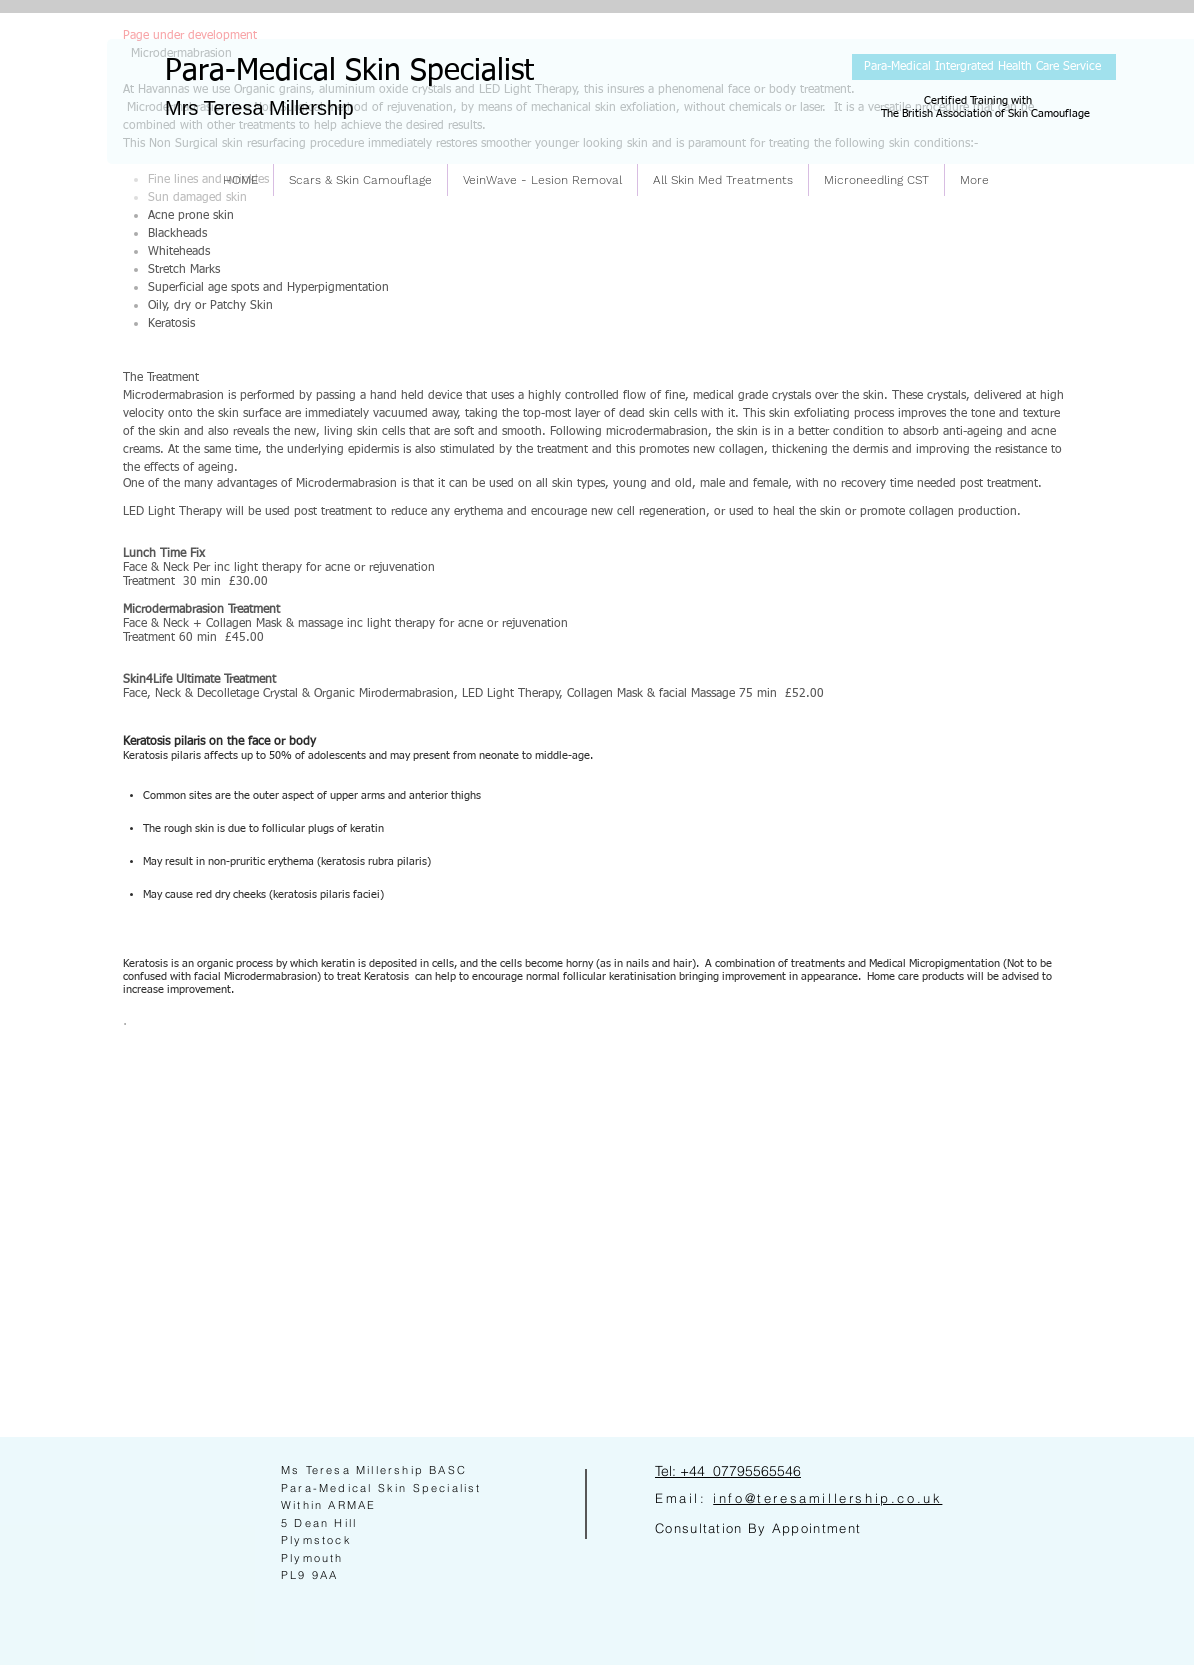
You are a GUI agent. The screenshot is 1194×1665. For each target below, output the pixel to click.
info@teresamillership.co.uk (827, 1498)
